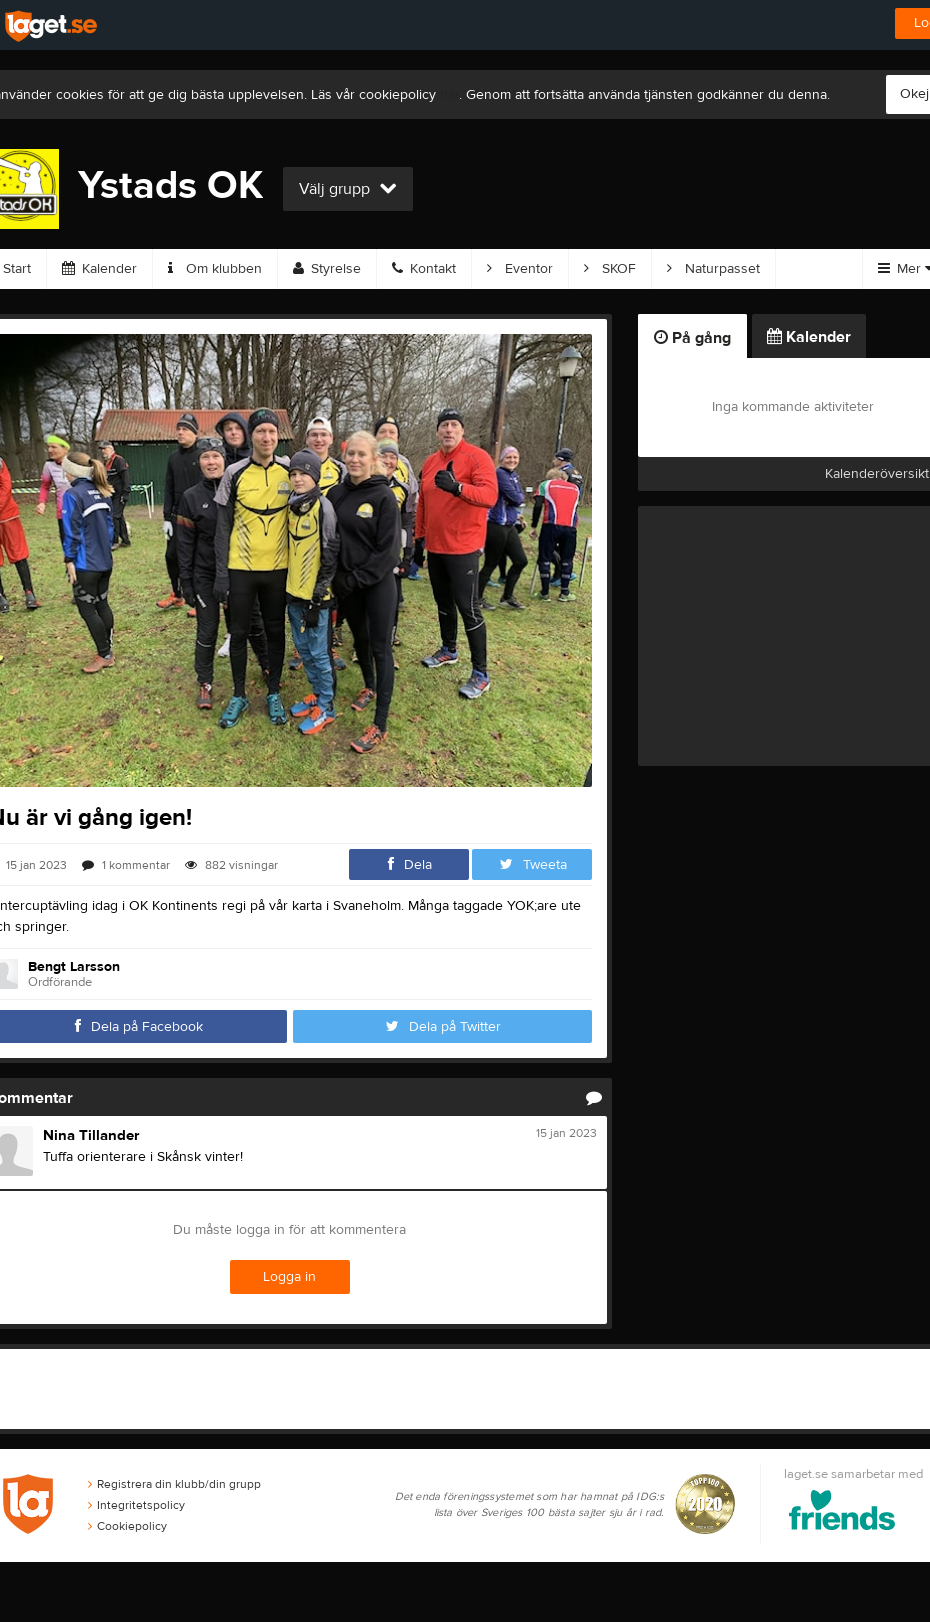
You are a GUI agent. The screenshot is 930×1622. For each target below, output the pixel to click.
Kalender (99, 269)
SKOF (610, 269)
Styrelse (327, 269)
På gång (692, 338)
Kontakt (424, 269)
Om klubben (215, 269)
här (449, 95)
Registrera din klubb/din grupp (174, 1484)
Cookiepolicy (127, 1526)
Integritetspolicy (136, 1505)
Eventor (520, 269)
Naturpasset (713, 269)
